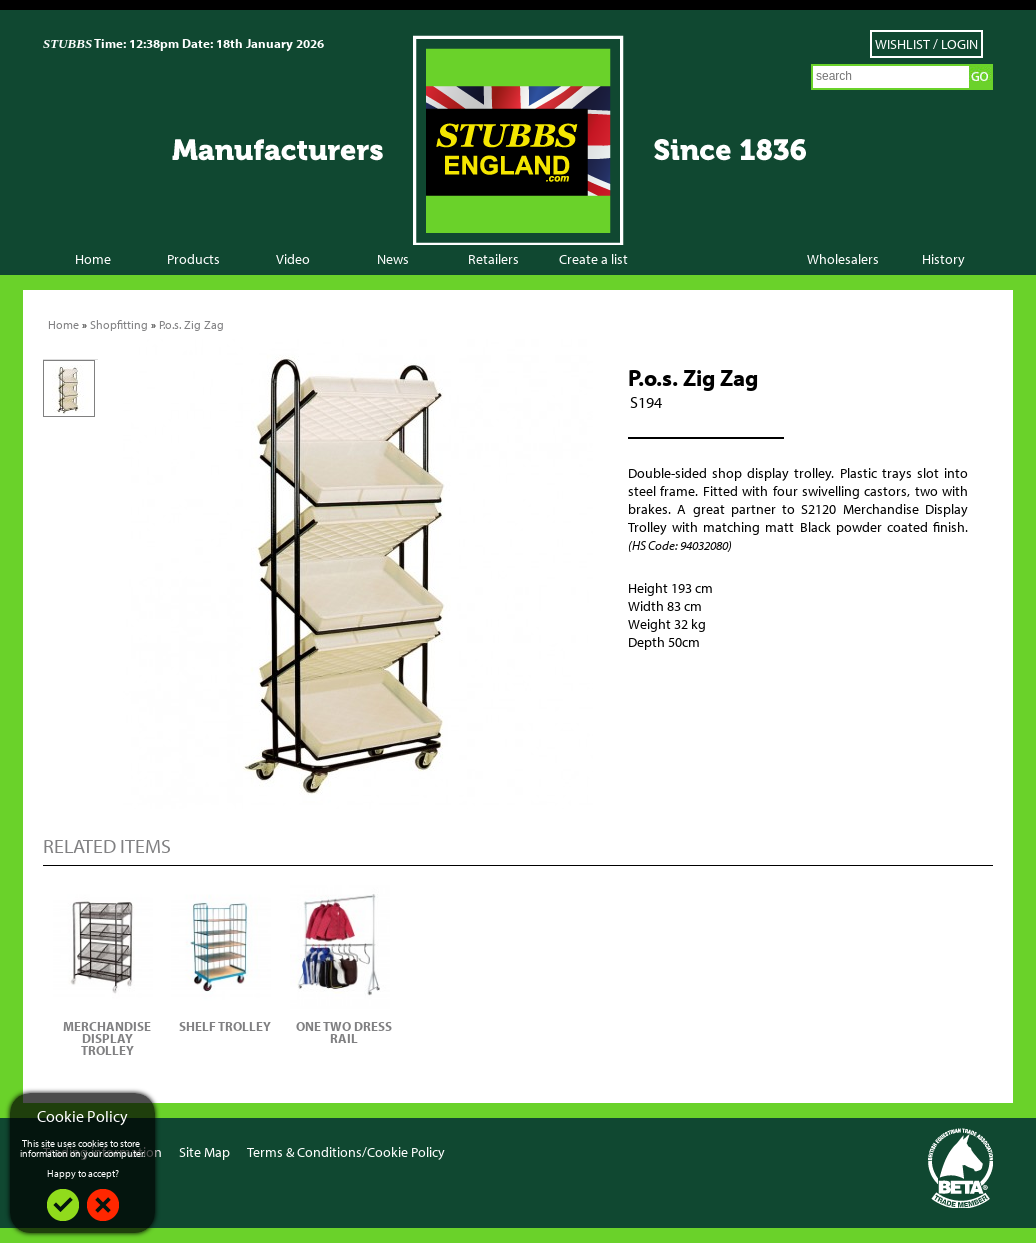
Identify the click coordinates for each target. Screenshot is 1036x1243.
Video (293, 259)
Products (193, 259)
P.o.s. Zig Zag (191, 324)
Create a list (593, 259)
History (943, 259)
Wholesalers (843, 259)
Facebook (890, 1150)
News (393, 259)
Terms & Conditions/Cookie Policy (346, 1152)
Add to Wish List (688, 690)
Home (93, 259)
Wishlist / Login (926, 44)
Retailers (493, 259)
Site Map (204, 1152)
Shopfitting (119, 324)
